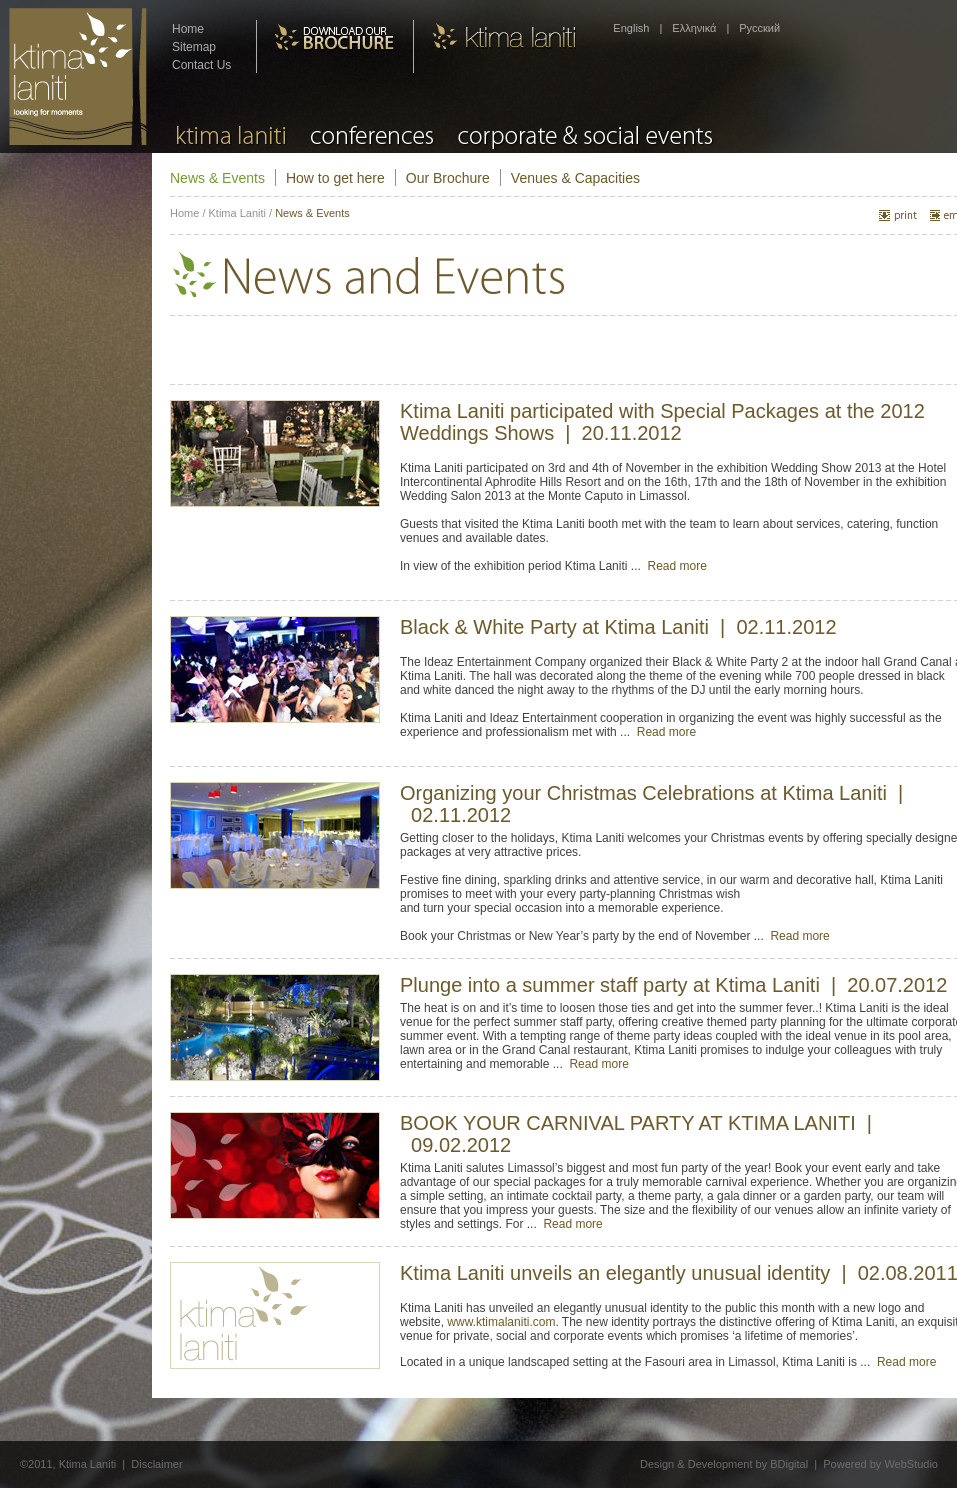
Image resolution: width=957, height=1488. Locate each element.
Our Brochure (448, 178)
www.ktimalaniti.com (501, 1322)
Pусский (759, 28)
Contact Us (201, 65)
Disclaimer (156, 1464)
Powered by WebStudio (880, 1464)
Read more (676, 566)
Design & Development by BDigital (724, 1464)
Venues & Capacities (575, 178)
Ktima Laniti (237, 213)
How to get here (335, 178)
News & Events (217, 178)
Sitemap (194, 47)
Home (188, 29)
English (631, 28)
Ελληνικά (694, 28)
